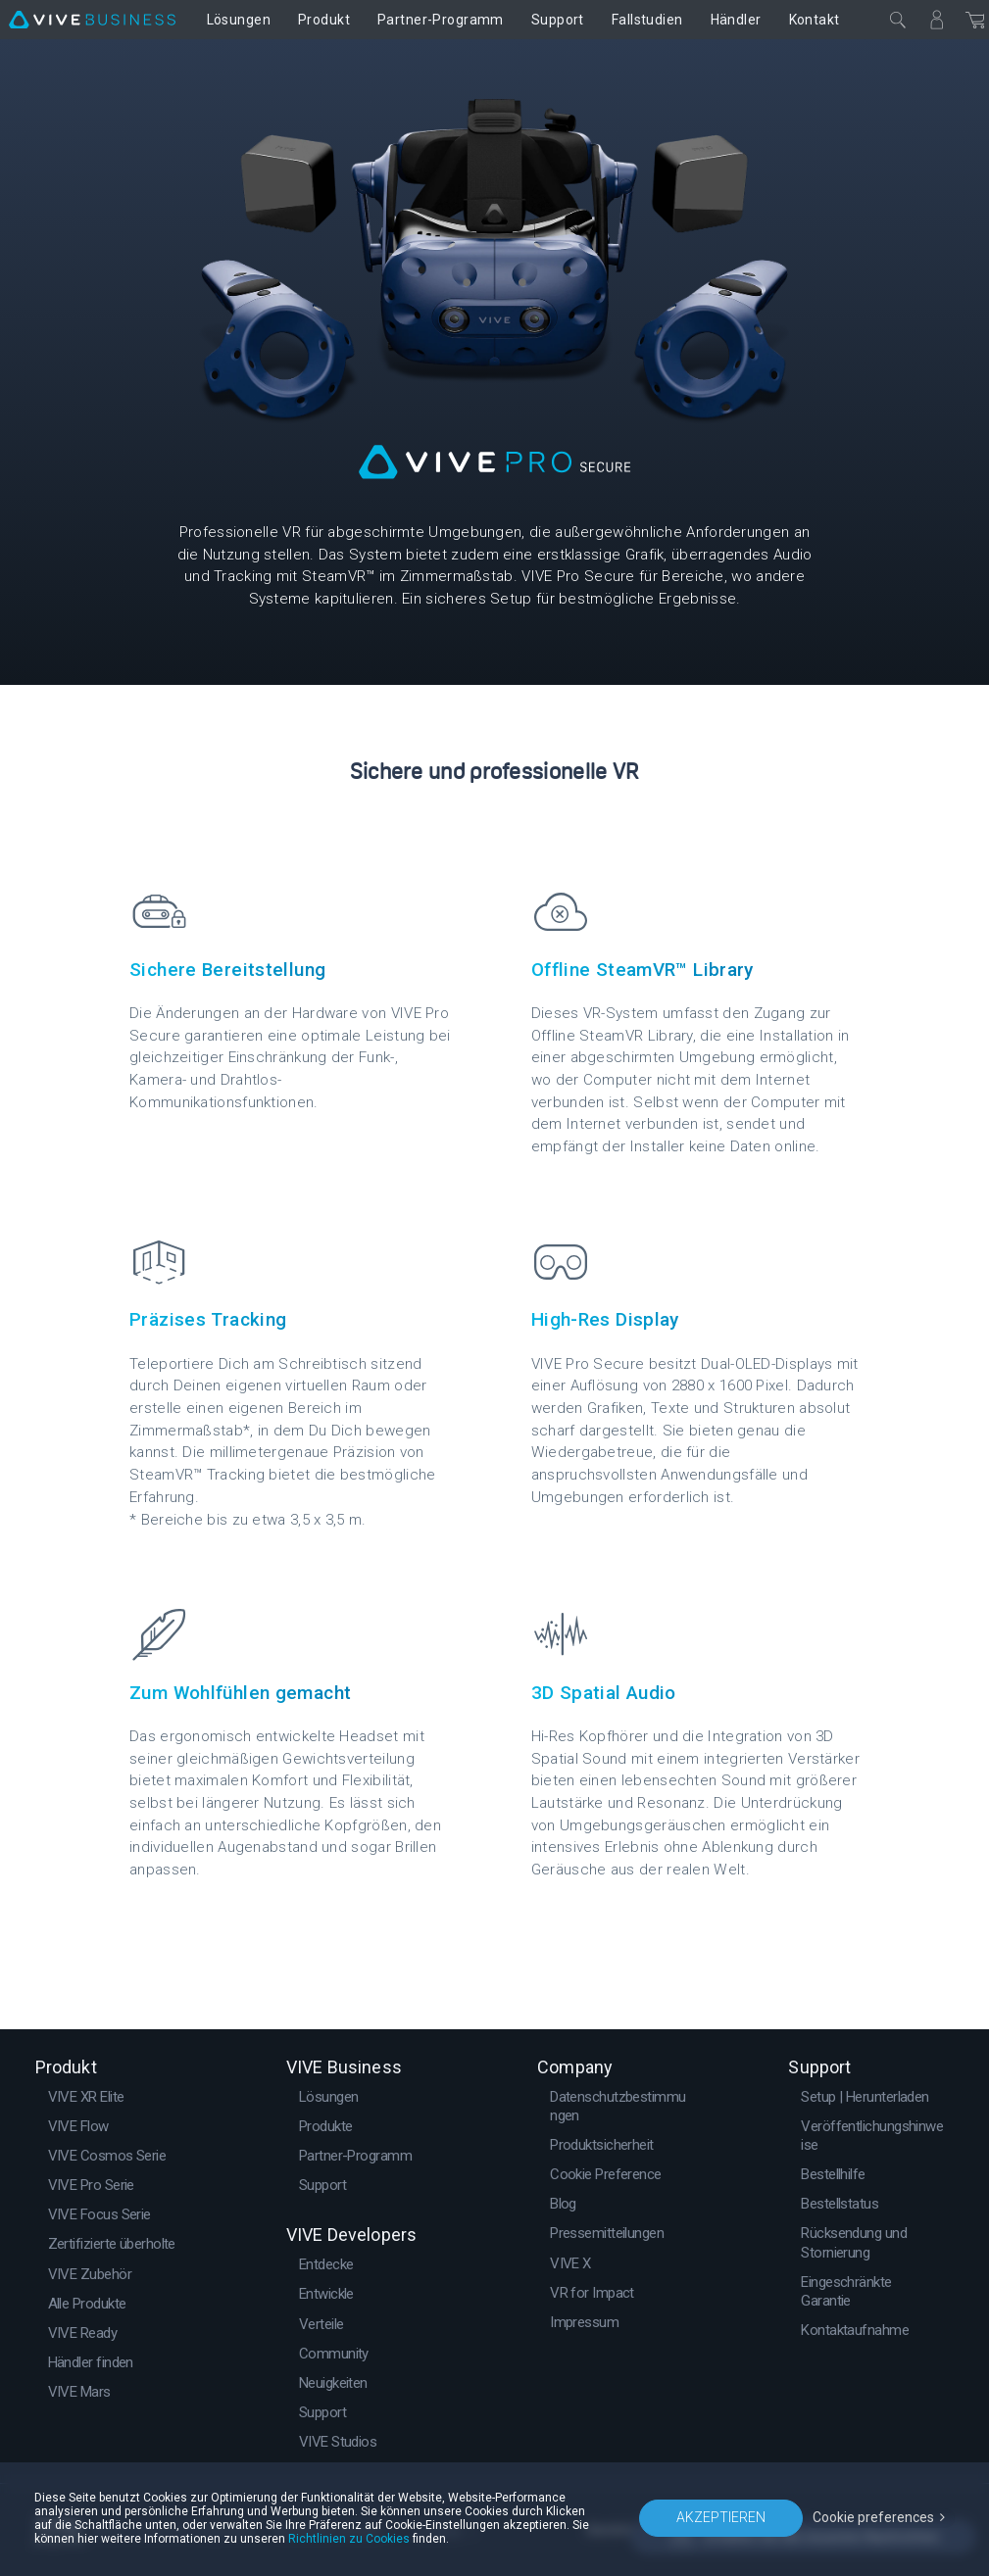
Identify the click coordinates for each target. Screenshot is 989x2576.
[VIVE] (92, 19)
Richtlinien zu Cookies (349, 2539)
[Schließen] (897, 19)
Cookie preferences (873, 2517)
